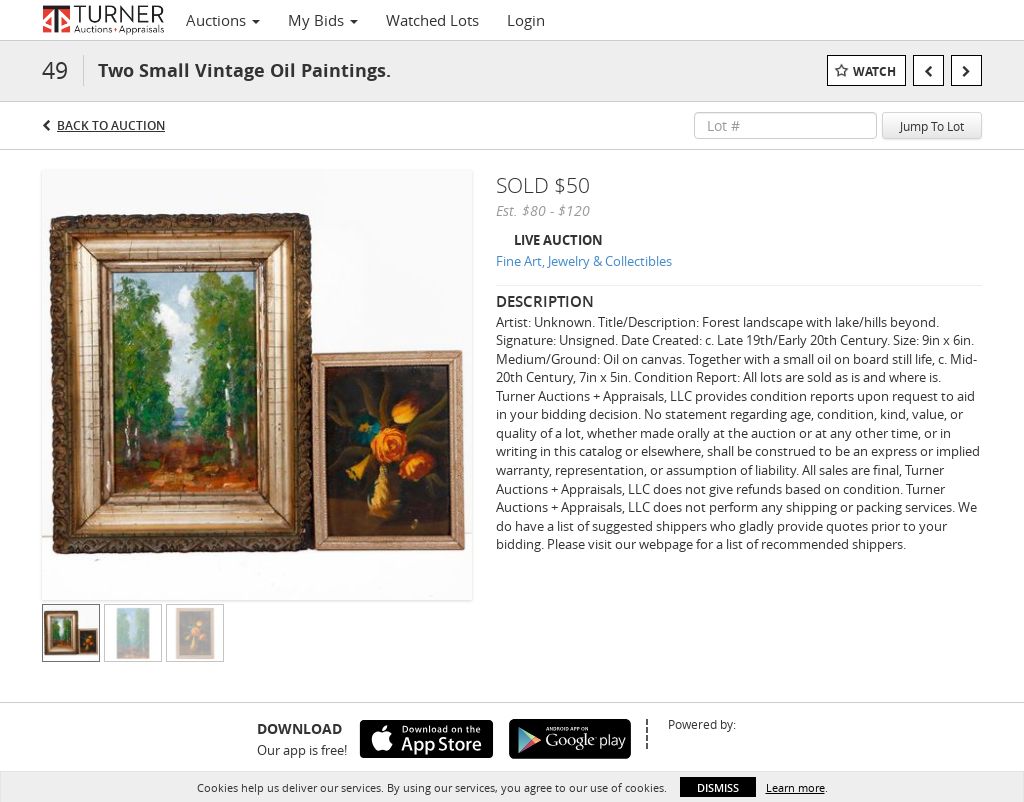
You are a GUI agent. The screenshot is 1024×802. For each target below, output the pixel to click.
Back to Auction (111, 125)
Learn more (795, 787)
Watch (874, 71)
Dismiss (718, 787)
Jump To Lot (932, 126)
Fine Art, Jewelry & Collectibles (584, 261)
